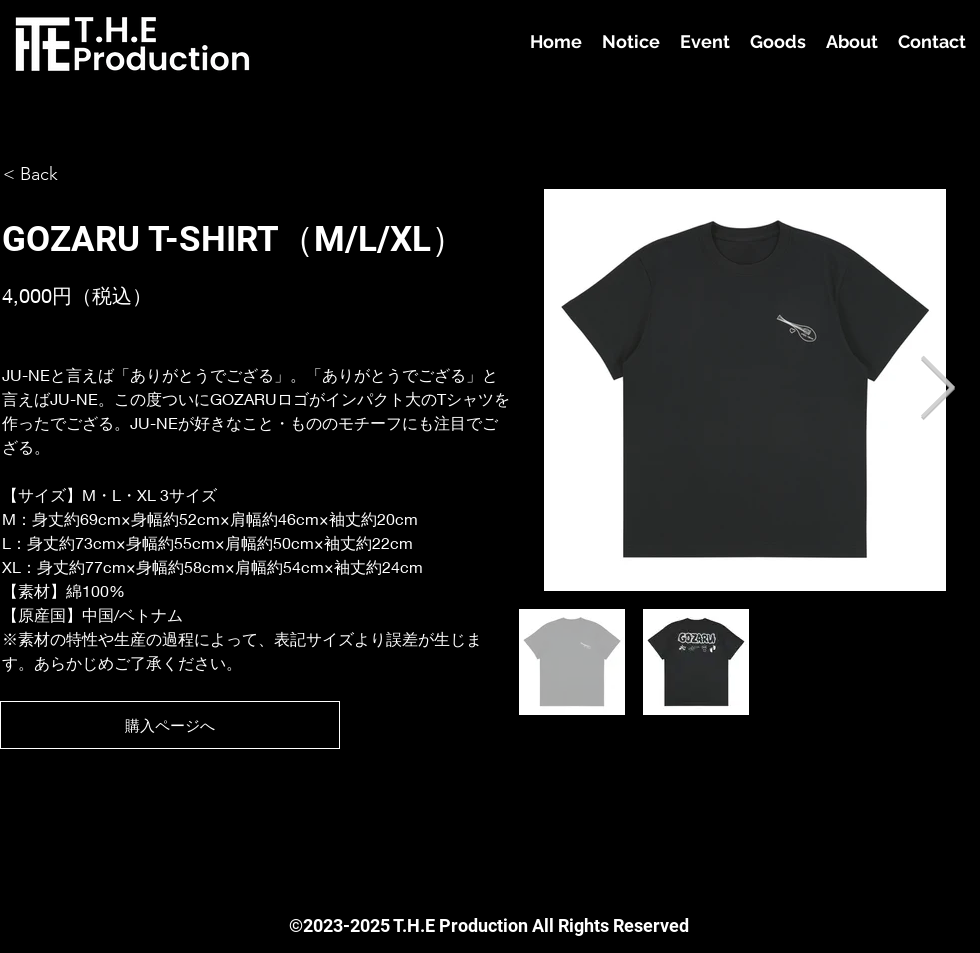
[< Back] (42, 174)
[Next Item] (937, 390)
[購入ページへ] (170, 725)
